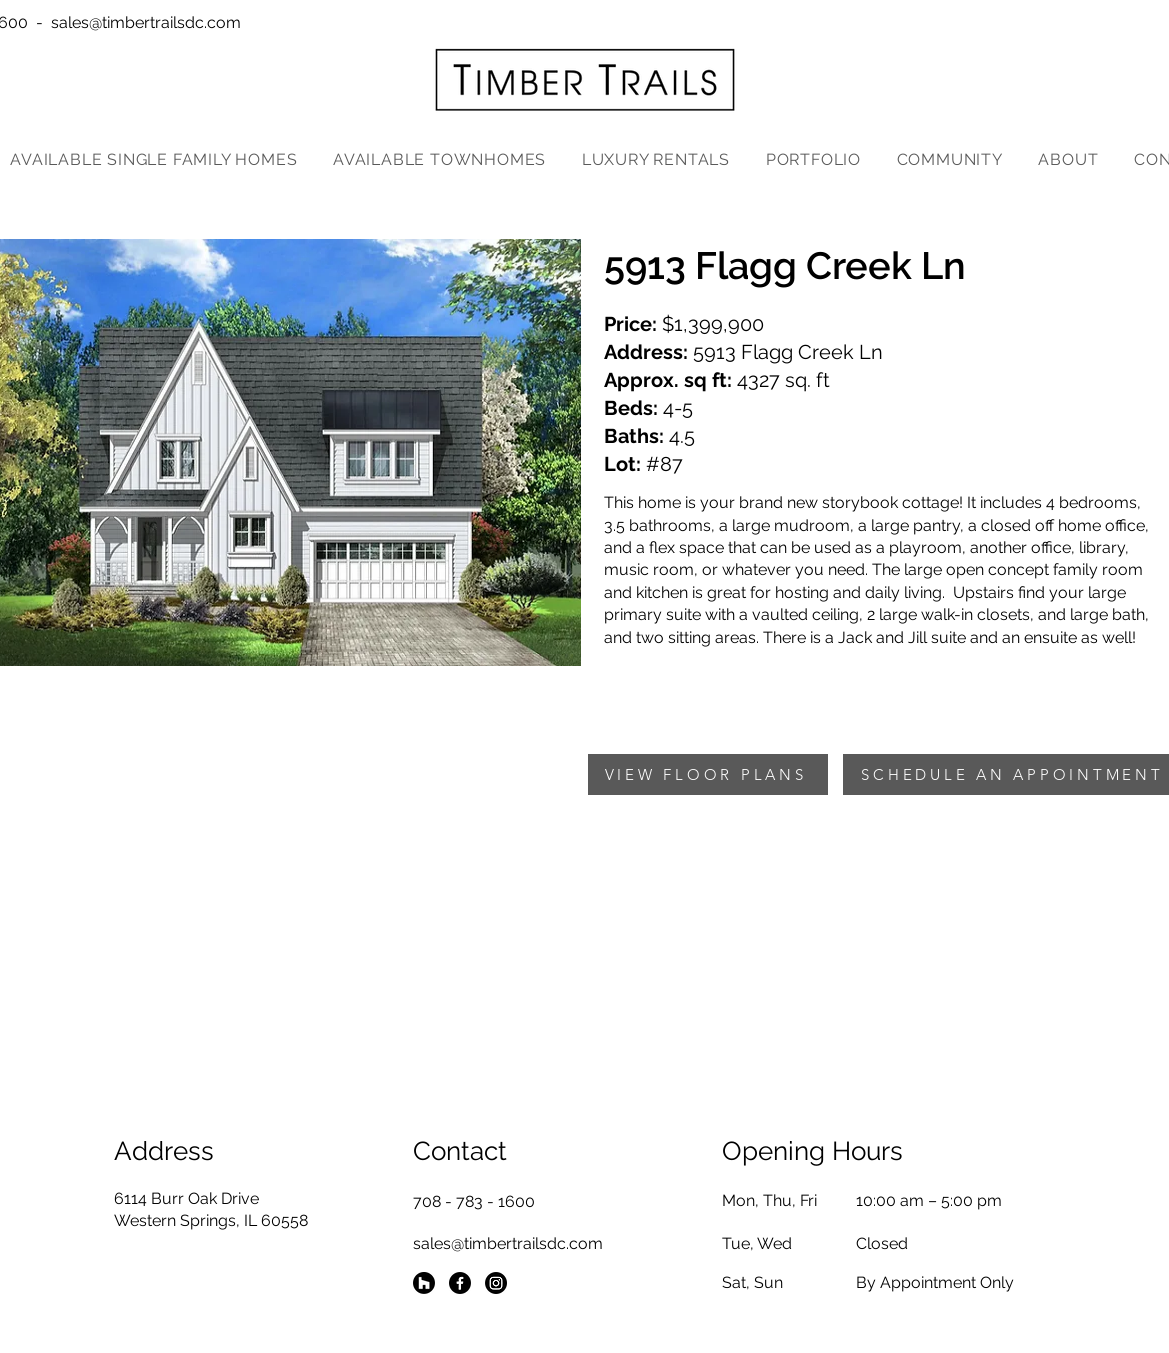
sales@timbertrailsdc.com (146, 22)
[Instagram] (496, 1283)
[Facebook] (460, 1283)
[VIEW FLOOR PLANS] (708, 774)
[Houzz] (424, 1283)
